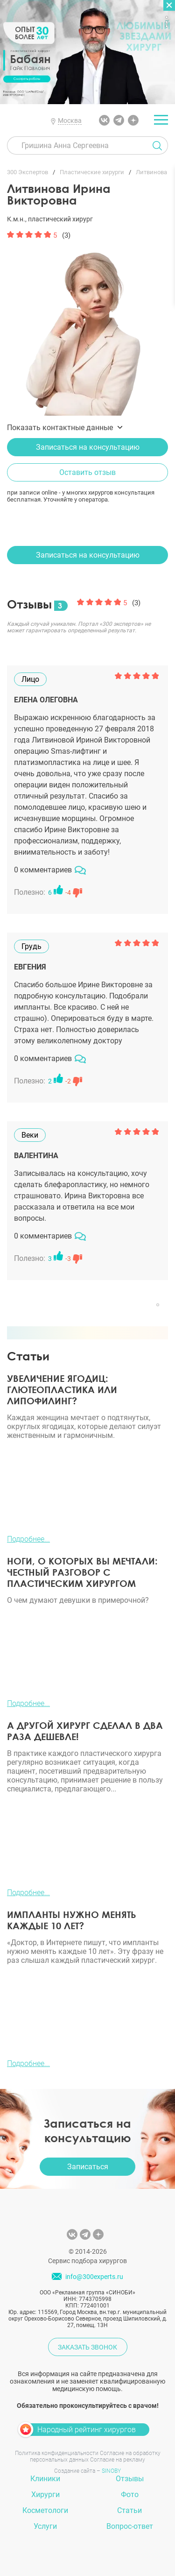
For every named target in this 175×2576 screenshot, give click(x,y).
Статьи (129, 2510)
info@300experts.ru (94, 2277)
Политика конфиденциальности (56, 2453)
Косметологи (45, 2510)
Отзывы (130, 2478)
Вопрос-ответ (129, 2526)
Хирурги (45, 2494)
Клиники (45, 2478)
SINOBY (111, 2471)
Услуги (45, 2526)
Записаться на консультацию (88, 447)
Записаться (87, 2166)
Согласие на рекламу (117, 2459)
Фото (130, 2494)
